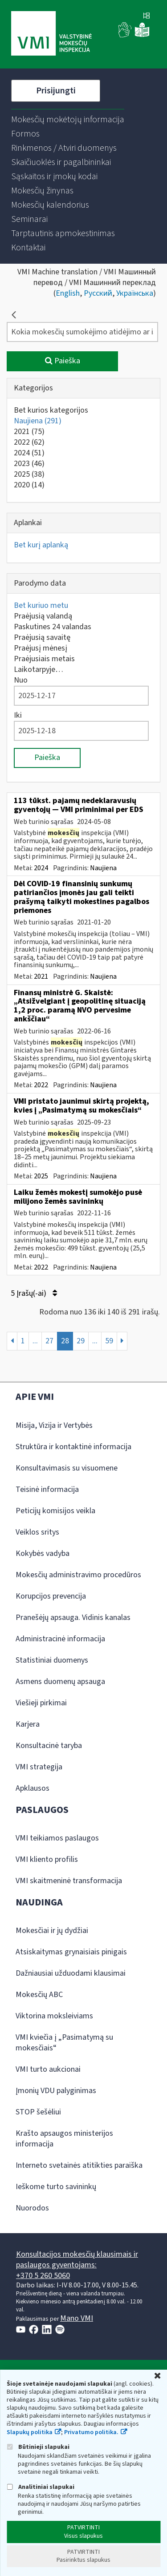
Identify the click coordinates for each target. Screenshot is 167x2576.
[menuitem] (67, 119)
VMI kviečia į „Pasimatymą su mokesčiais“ (64, 2043)
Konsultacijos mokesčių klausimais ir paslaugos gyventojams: (77, 2260)
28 (65, 1340)
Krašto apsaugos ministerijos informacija (64, 2139)
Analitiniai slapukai (40, 2487)
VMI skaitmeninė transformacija (69, 1880)
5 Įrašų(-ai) (34, 1293)
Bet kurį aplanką (41, 545)
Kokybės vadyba (42, 1553)
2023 (29, 463)
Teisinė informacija (47, 1489)
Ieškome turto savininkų (56, 2186)
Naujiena (37, 420)
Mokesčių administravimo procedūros (78, 1574)
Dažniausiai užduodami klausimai (71, 1973)
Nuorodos (32, 2208)
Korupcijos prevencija (51, 1596)
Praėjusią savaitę (42, 637)
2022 (29, 442)
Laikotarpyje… (38, 669)
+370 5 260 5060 (43, 2275)
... (35, 1340)
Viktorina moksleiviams (54, 2015)
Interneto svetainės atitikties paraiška (79, 2165)
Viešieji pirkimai (41, 1702)
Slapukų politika (30, 2432)
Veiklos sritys (37, 1532)
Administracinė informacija (60, 1638)
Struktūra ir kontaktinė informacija (73, 1446)
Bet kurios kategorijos (51, 410)
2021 (29, 431)
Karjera (28, 1724)
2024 (29, 452)
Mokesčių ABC (39, 1994)
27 (49, 1340)
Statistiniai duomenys (52, 1660)
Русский (98, 293)
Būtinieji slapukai (38, 2447)
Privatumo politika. (91, 2432)
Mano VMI (76, 2318)
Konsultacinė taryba (49, 1745)
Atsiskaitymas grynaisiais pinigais (71, 1951)
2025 (29, 474)
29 (81, 1340)
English (68, 293)
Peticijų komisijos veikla (55, 1510)
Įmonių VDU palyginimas (56, 2090)
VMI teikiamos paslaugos (57, 1838)
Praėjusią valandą (43, 616)
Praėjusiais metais (44, 658)
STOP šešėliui (38, 2112)
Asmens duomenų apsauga (60, 1681)
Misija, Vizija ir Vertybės (54, 1425)
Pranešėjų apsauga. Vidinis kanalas (73, 1617)
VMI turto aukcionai (48, 2069)
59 (109, 1340)
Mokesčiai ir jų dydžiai (52, 1930)
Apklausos (32, 1788)
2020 (29, 484)
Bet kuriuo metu (41, 605)
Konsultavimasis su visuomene (67, 1468)
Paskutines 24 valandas (52, 626)
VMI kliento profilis (47, 1859)
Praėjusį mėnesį (40, 648)
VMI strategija (39, 1766)
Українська (134, 293)
